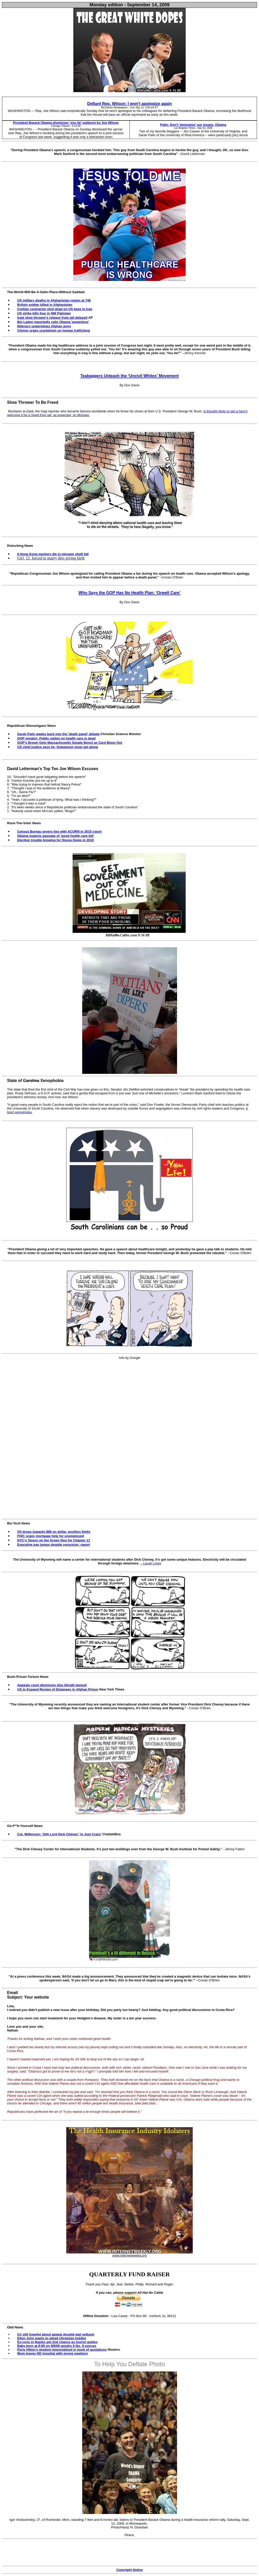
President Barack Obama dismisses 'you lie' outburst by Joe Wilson (66, 123)
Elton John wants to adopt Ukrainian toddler (51, 2338)
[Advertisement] (130, 1440)
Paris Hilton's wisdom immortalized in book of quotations (62, 2349)
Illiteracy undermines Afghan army (44, 326)
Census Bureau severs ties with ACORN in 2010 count (59, 831)
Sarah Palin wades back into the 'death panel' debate (58, 734)
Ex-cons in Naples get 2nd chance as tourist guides (57, 2342)
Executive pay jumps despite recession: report (53, 1544)
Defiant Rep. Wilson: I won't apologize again (129, 104)
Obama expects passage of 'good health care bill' (55, 836)
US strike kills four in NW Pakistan (44, 313)
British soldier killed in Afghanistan (44, 305)
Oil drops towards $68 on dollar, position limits (53, 1532)
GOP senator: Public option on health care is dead (56, 738)
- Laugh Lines (150, 1563)
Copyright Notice (129, 2570)
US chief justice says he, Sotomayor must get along (57, 747)
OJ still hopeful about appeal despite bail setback (55, 2334)
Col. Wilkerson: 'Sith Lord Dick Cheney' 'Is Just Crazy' (59, 1834)
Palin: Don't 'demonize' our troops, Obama (193, 125)
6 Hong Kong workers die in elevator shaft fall (53, 554)
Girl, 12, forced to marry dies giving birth (50, 558)
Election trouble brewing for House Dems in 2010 (55, 840)
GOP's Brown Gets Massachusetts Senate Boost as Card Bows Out (69, 742)
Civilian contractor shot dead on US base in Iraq (54, 309)
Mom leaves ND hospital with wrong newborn (52, 2353)
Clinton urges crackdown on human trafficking (53, 330)
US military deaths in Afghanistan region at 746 (54, 300)
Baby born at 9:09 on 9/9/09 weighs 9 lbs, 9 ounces (56, 2346)
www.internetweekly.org (129, 2255)
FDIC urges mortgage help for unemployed (50, 1536)
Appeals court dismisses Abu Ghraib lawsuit (52, 1685)
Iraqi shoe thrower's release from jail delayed (52, 317)
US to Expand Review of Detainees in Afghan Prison (57, 1689)
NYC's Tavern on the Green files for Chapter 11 (53, 1540)
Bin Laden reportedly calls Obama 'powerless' (53, 322)
